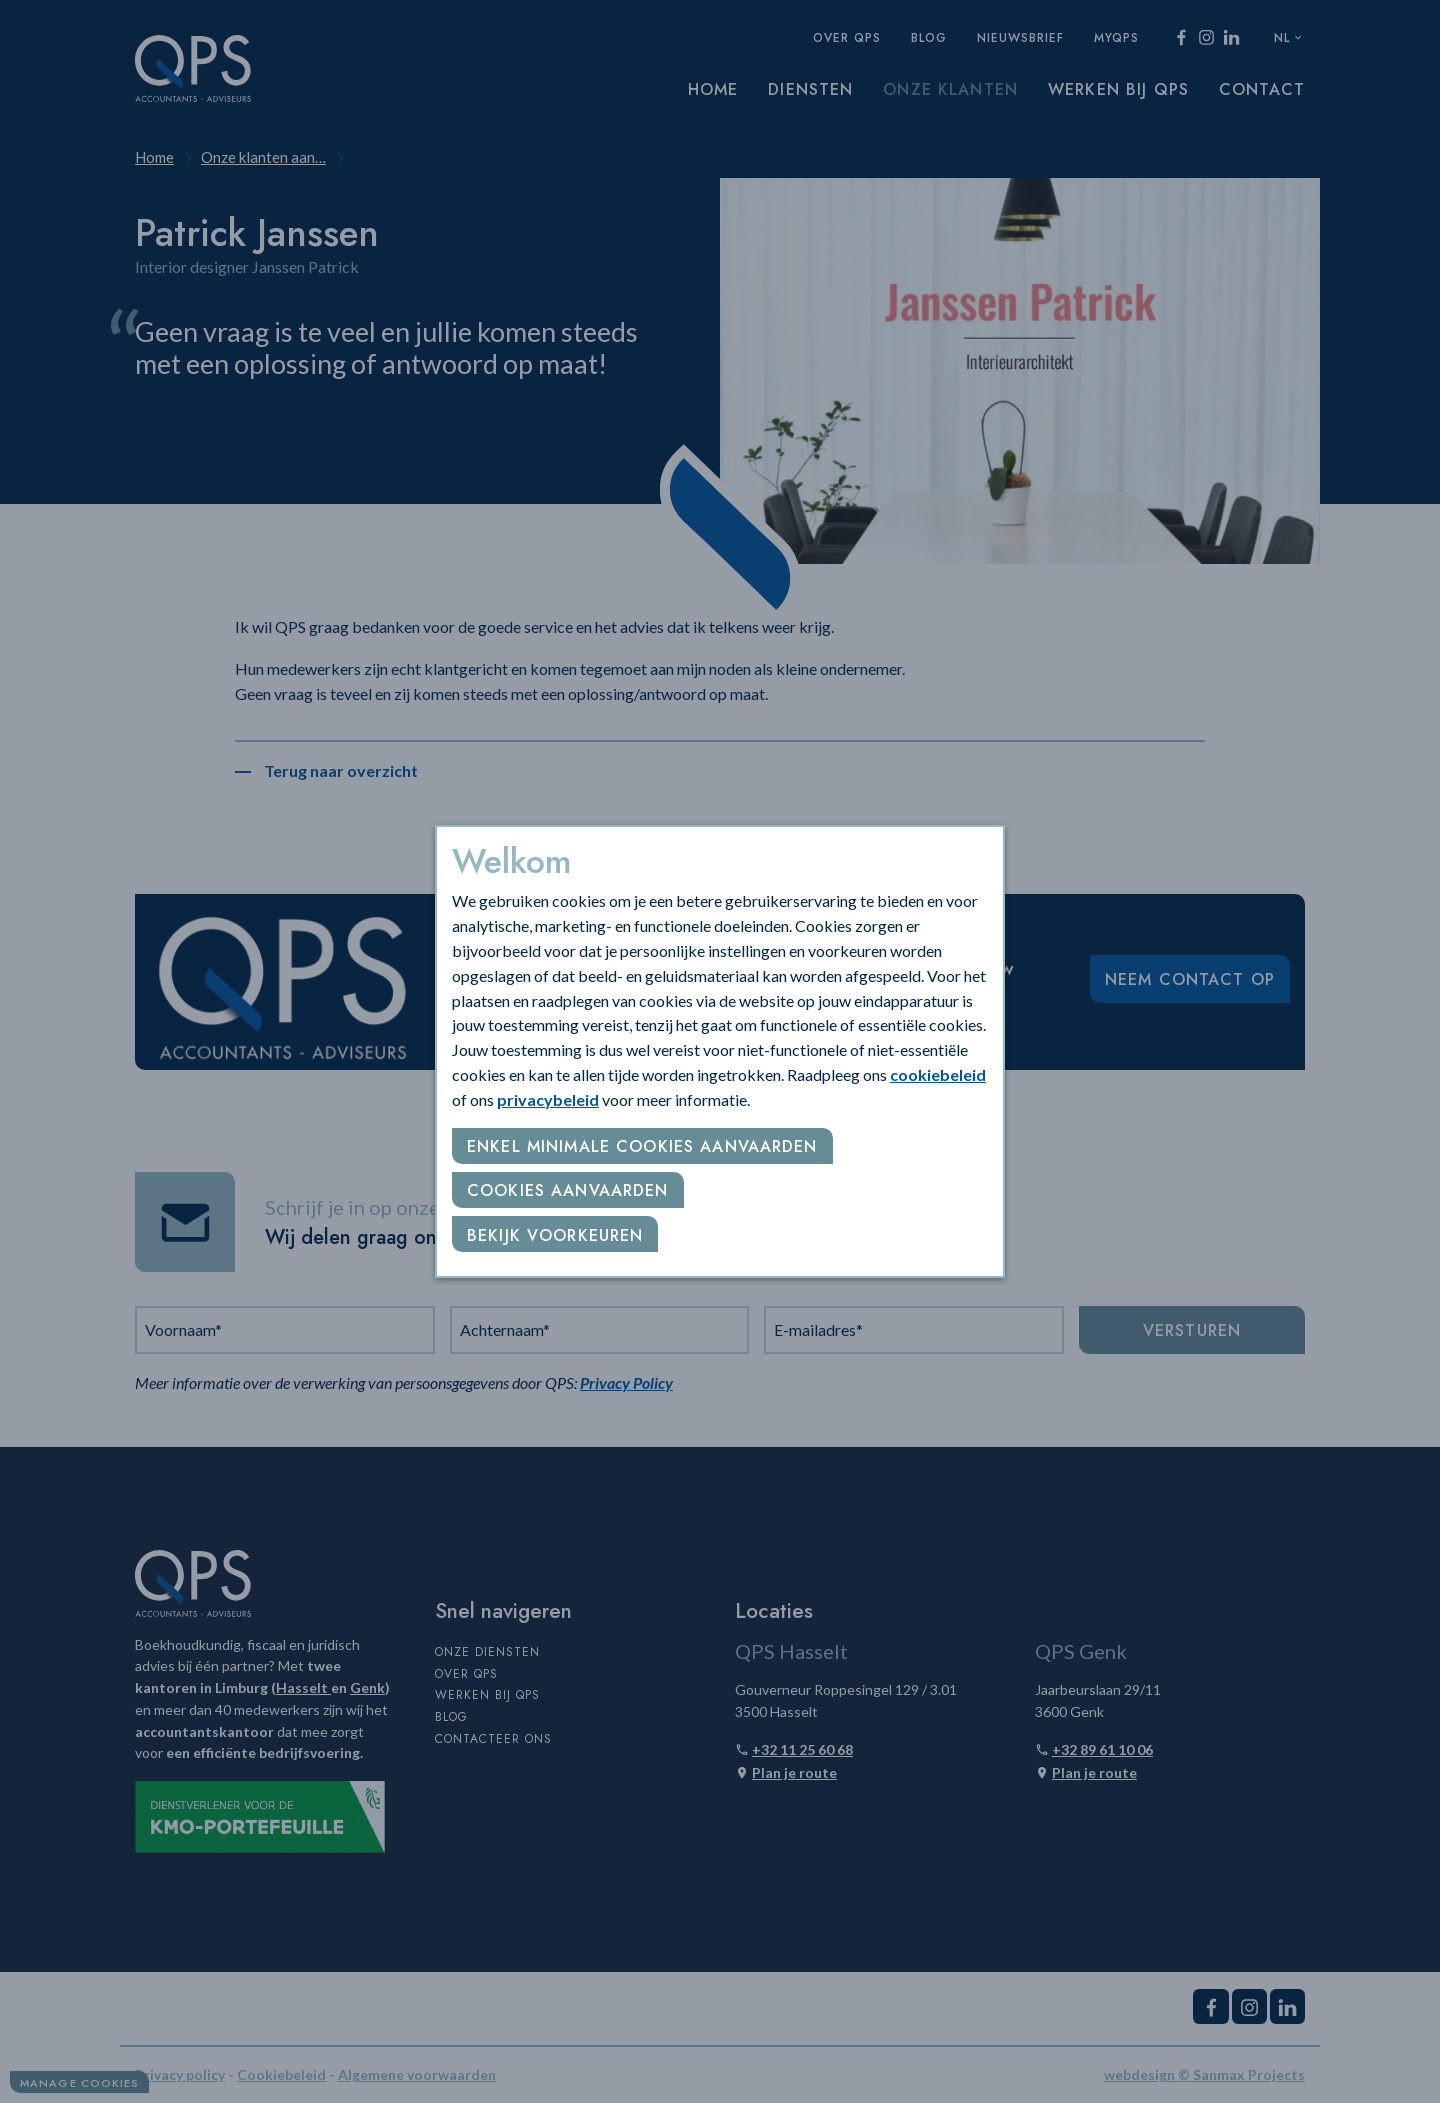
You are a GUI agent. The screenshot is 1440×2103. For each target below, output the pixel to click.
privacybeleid (548, 1099)
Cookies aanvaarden (568, 1190)
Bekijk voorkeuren (555, 1235)
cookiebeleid (938, 1074)
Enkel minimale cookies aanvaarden (642, 1146)
